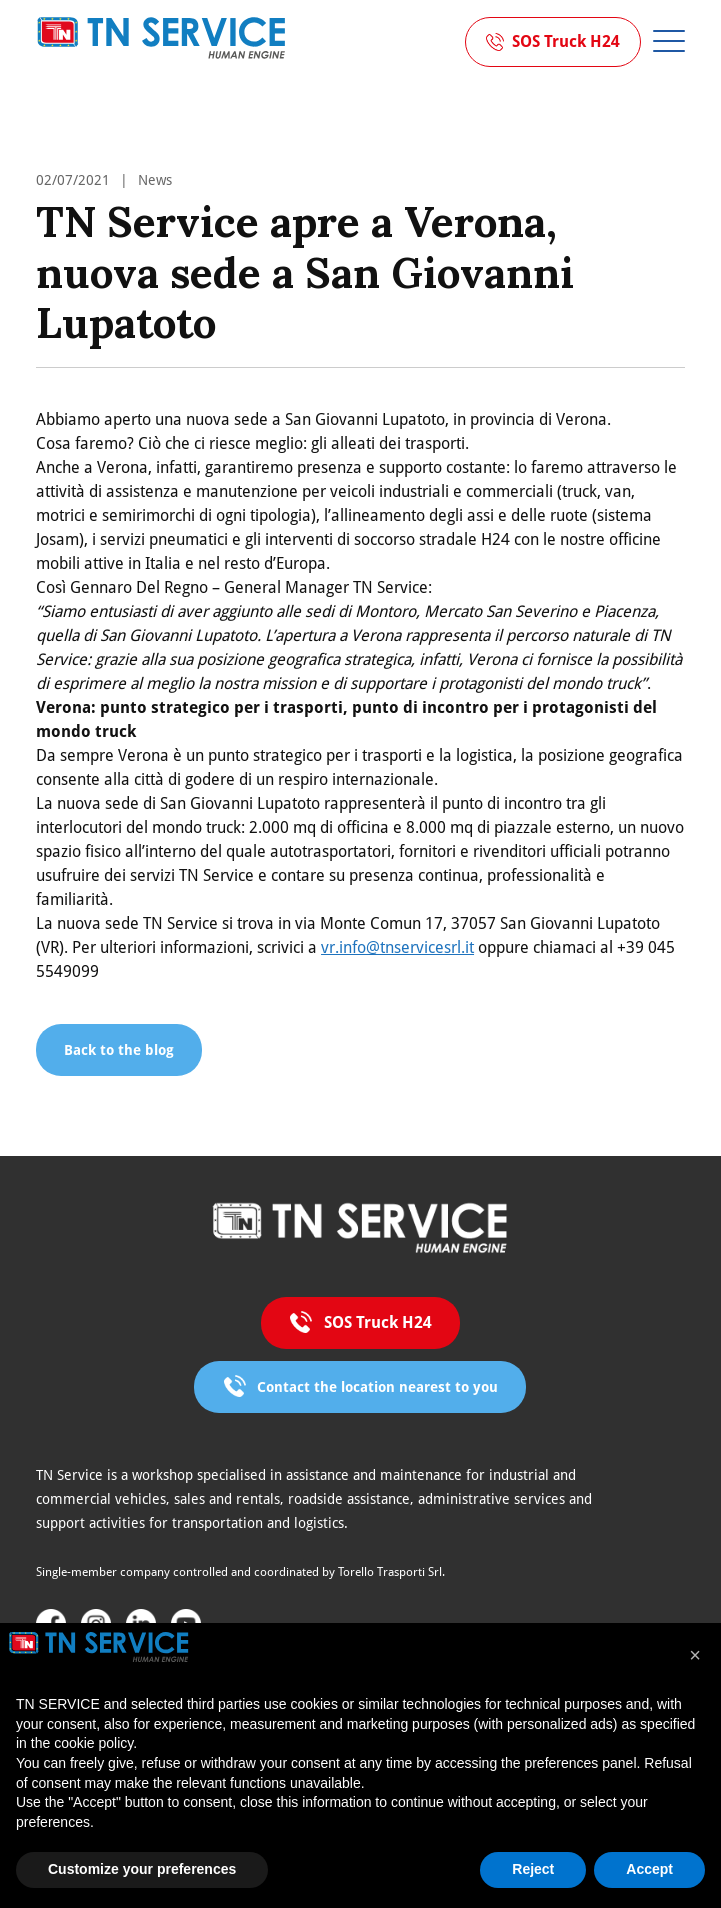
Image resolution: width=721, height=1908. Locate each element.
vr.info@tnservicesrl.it (397, 947)
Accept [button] (649, 1869)
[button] (695, 1655)
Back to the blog (119, 1050)
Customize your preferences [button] (142, 1869)
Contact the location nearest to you (377, 1387)
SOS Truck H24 (566, 41)
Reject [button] (533, 1869)
